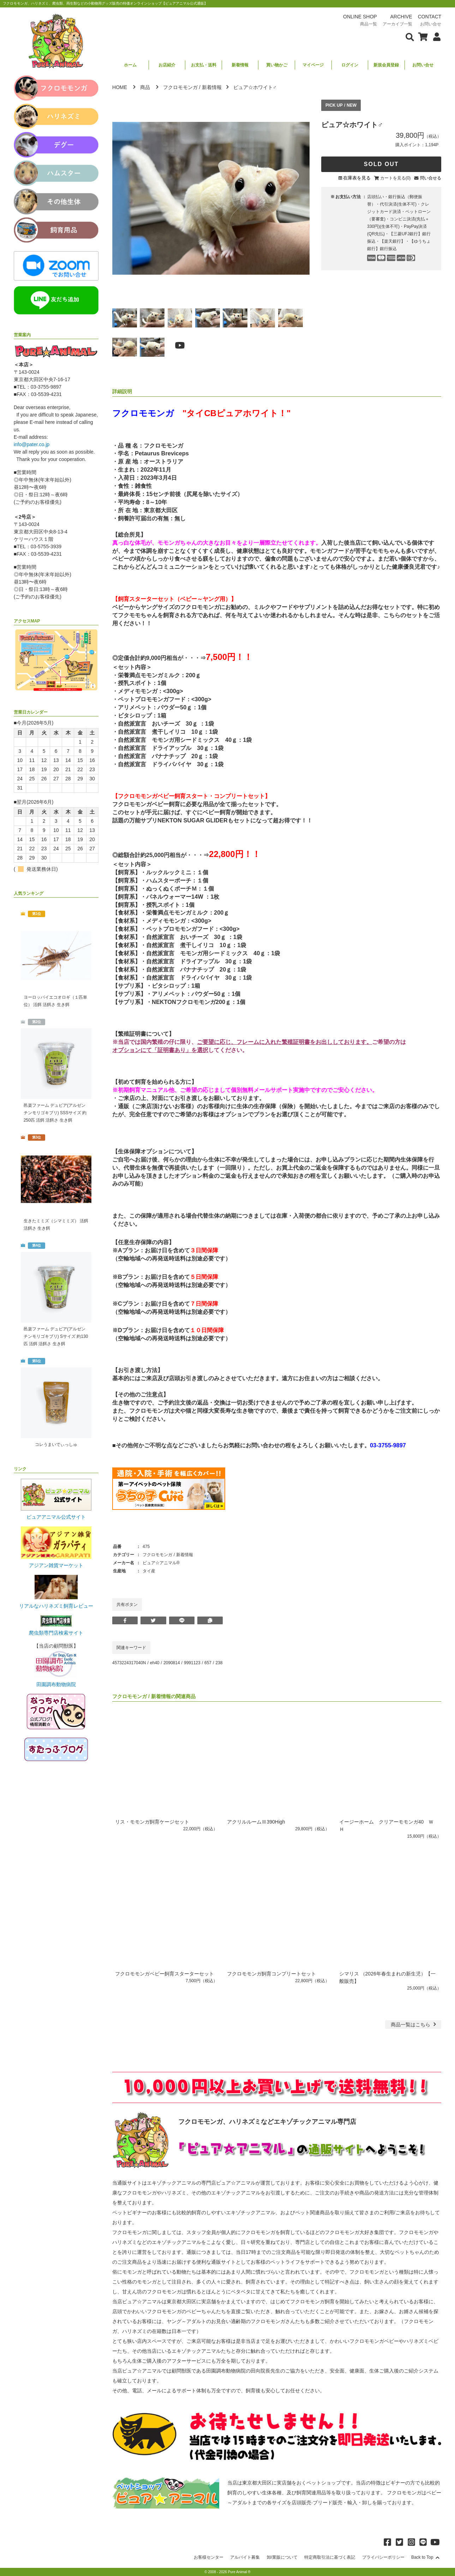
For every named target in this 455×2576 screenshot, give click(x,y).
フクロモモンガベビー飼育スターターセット (164, 1974)
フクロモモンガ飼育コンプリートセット (271, 1974)
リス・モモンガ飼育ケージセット (152, 1822)
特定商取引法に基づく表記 (329, 2557)
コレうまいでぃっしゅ (56, 1444)
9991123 (192, 1662)
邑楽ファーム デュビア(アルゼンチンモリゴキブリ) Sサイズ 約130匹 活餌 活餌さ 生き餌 (56, 1336)
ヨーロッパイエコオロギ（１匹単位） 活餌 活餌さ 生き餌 (55, 1001)
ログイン (349, 65)
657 (207, 1662)
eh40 (155, 1662)
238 (218, 1662)
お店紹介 (166, 65)
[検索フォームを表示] (410, 36)
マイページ (313, 65)
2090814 (171, 1662)
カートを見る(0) (395, 178)
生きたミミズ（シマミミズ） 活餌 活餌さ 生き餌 (56, 1224)
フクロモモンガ (180, 87)
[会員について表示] (435, 36)
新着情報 (240, 65)
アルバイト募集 (245, 2557)
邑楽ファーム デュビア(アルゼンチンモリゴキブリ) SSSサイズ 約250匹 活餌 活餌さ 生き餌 (55, 1113)
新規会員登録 (386, 65)
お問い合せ (422, 65)
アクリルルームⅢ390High (256, 1822)
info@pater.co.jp (31, 444)
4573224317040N (129, 1662)
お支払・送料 (203, 65)
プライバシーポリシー (383, 2557)
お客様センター (208, 2557)
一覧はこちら (414, 2024)
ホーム (130, 65)
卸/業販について (282, 2557)
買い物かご (276, 65)
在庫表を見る (357, 178)
